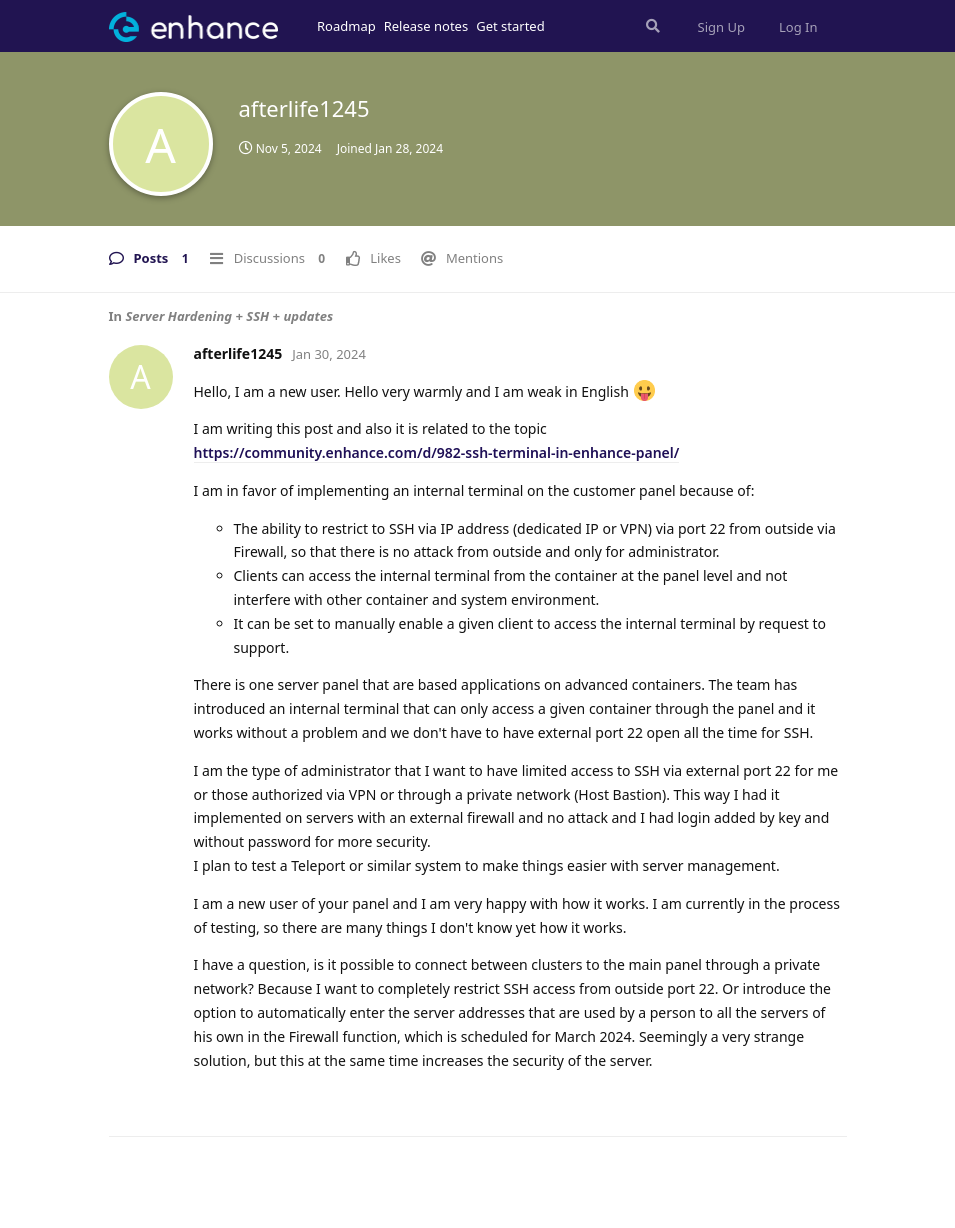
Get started (510, 26)
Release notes (426, 26)
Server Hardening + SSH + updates (229, 316)
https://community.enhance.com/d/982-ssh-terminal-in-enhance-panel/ (437, 452)
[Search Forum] (651, 26)
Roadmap (346, 26)
